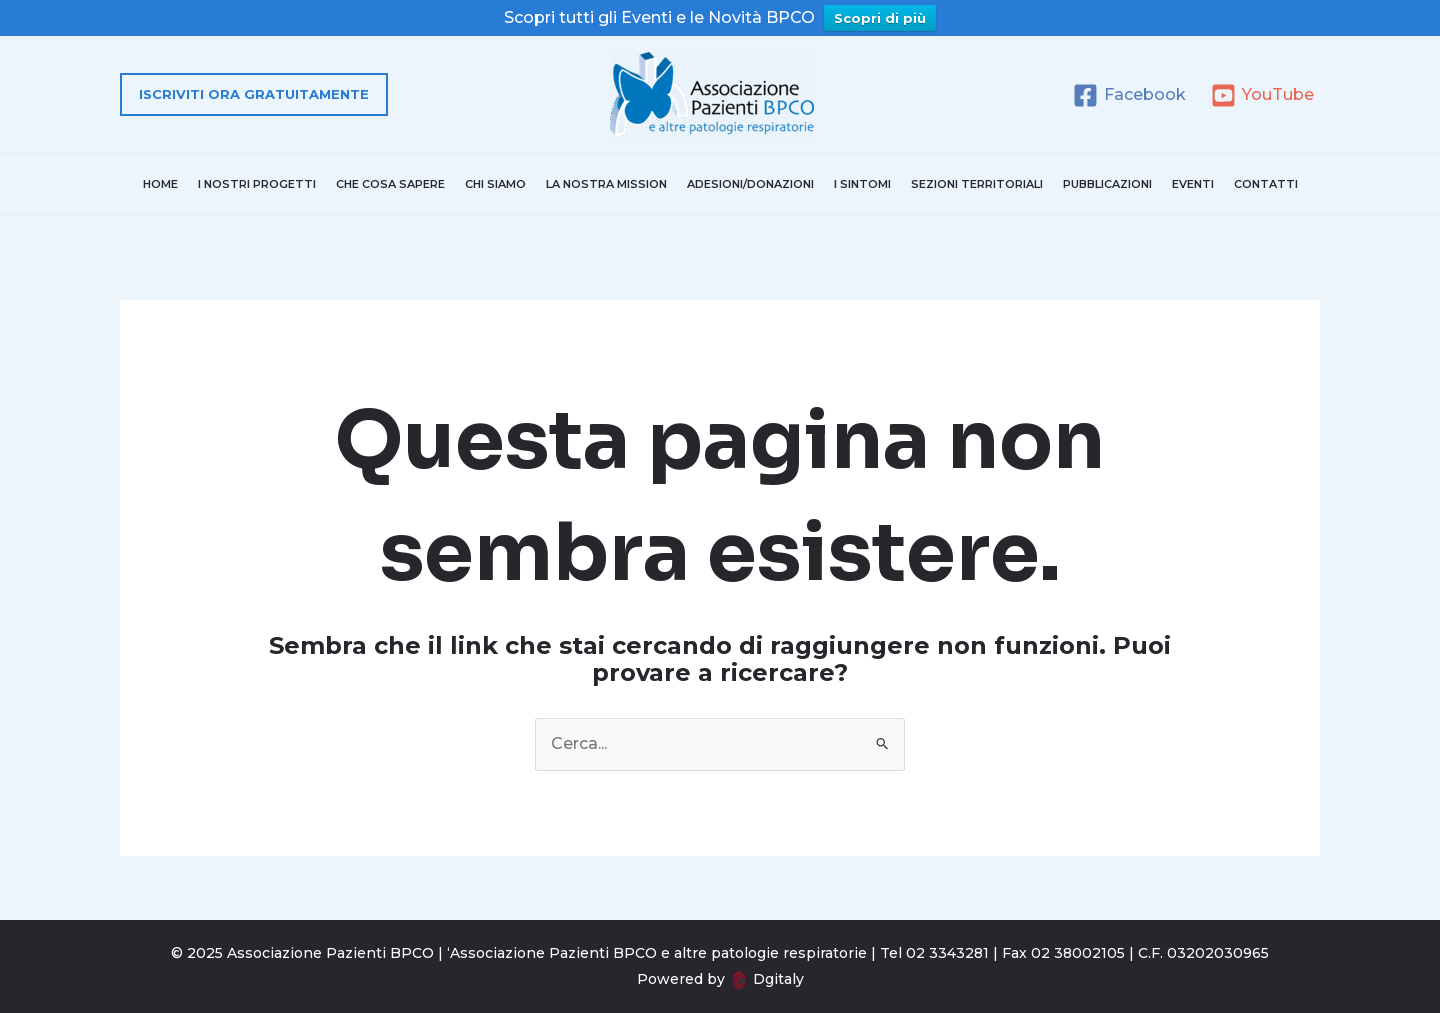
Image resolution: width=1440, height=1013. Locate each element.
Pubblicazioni (1107, 184)
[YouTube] (1262, 95)
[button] (254, 94)
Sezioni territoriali (977, 184)
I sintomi (862, 184)
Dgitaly (778, 979)
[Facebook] (1129, 95)
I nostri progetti (257, 184)
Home (160, 184)
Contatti (1266, 184)
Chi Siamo (495, 184)
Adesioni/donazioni (750, 184)
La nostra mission (606, 184)
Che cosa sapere (390, 184)
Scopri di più (880, 18)
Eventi (1193, 184)
